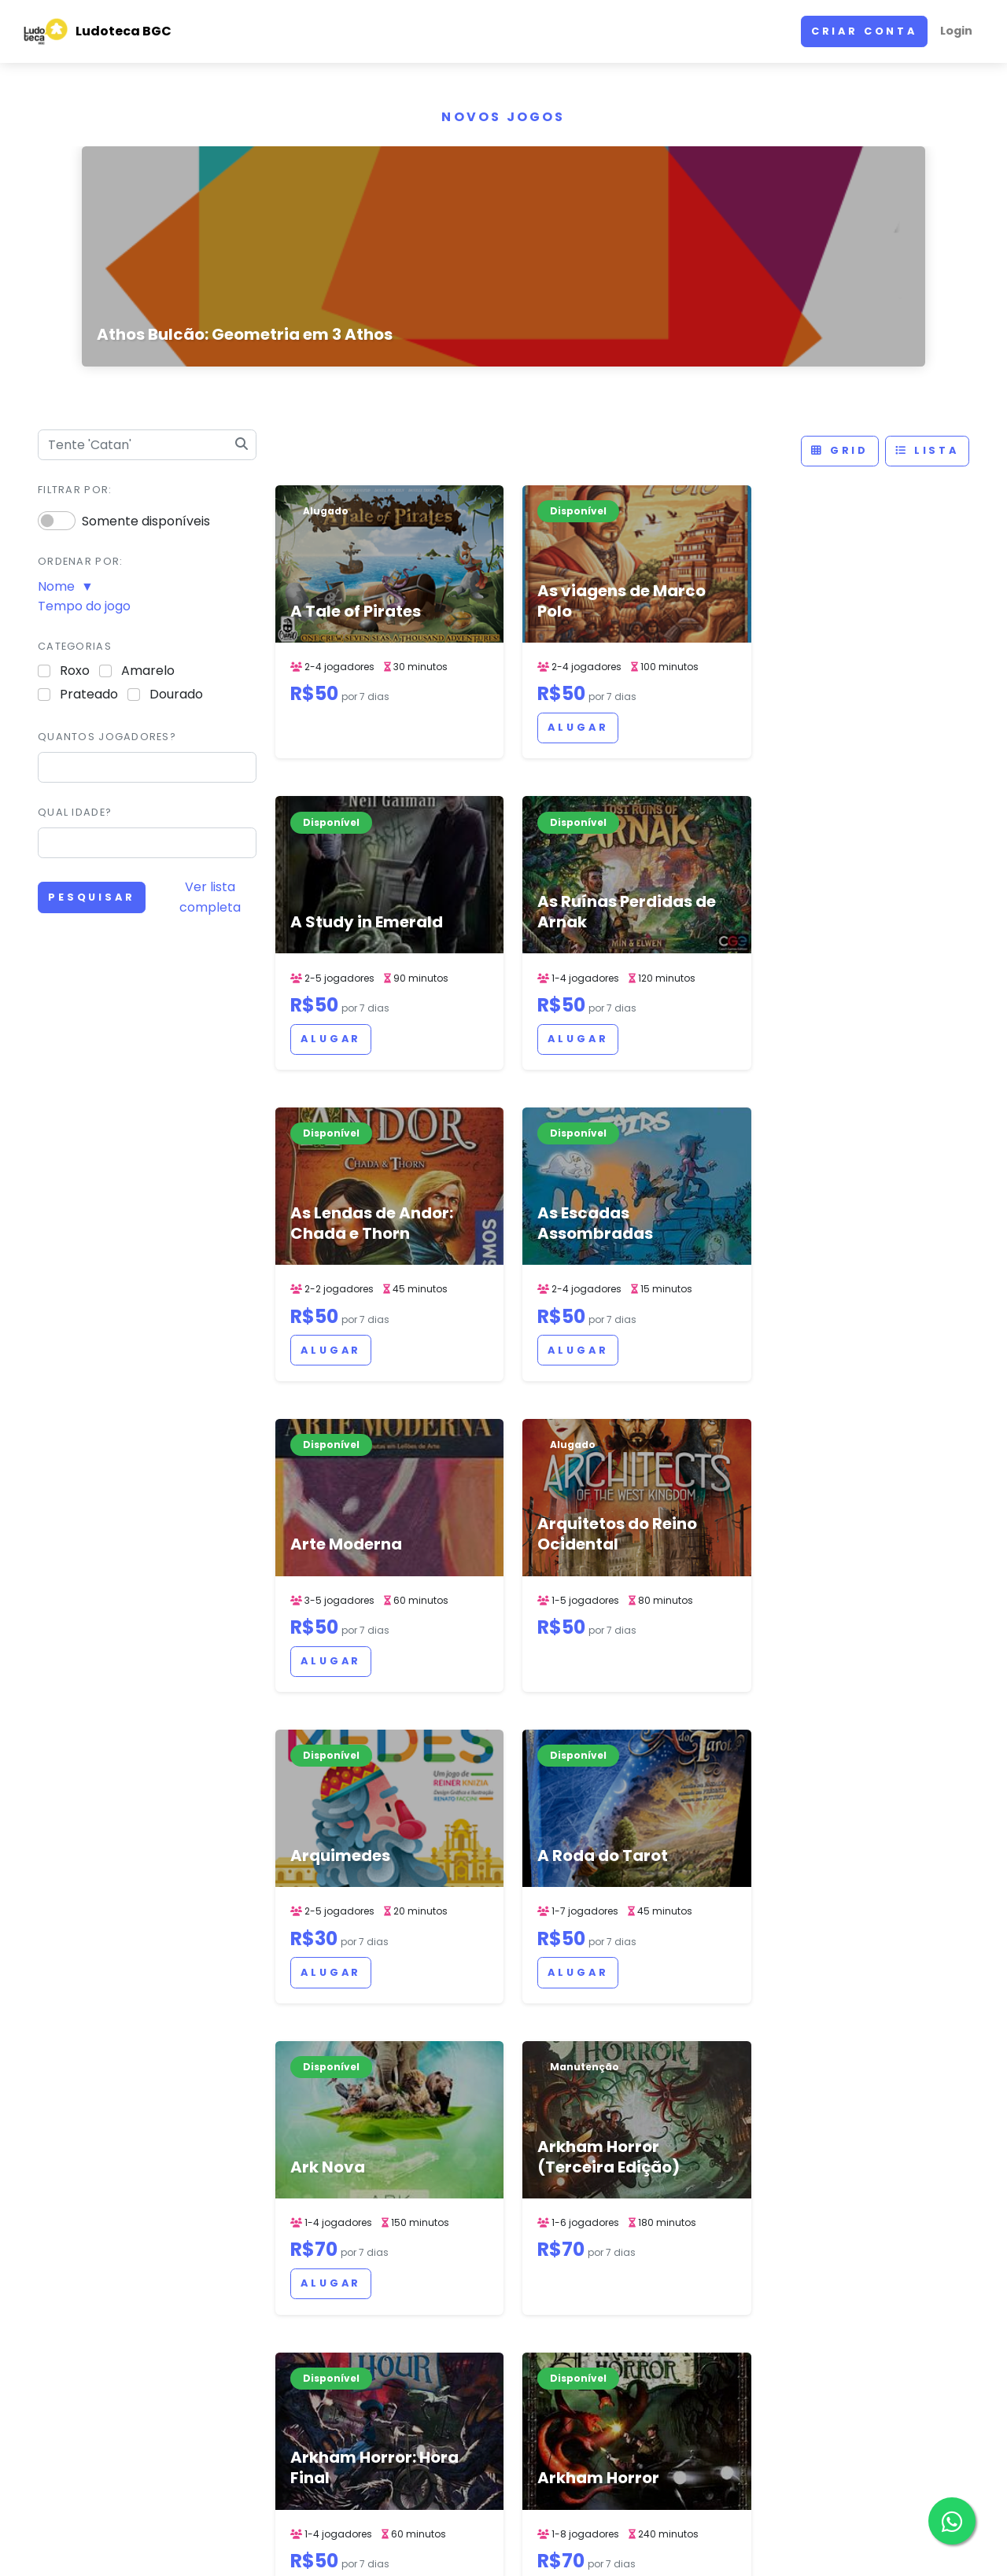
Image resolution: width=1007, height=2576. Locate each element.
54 (651, 2108)
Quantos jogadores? (107, 736)
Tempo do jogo (84, 606)
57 (713, 2108)
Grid (840, 450)
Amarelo (148, 671)
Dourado (176, 694)
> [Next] (744, 2108)
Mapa (680, 2288)
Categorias (75, 646)
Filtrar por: (75, 489)
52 (581, 2108)
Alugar (509, 745)
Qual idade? (75, 812)
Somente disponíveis (146, 521)
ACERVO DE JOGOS (636, 2540)
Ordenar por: (80, 561)
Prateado (89, 694)
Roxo (75, 671)
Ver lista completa (210, 897)
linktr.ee (687, 2308)
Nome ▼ (66, 586)
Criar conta (864, 31)
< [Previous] (500, 2108)
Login (956, 31)
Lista (927, 450)
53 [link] (615, 2108)
